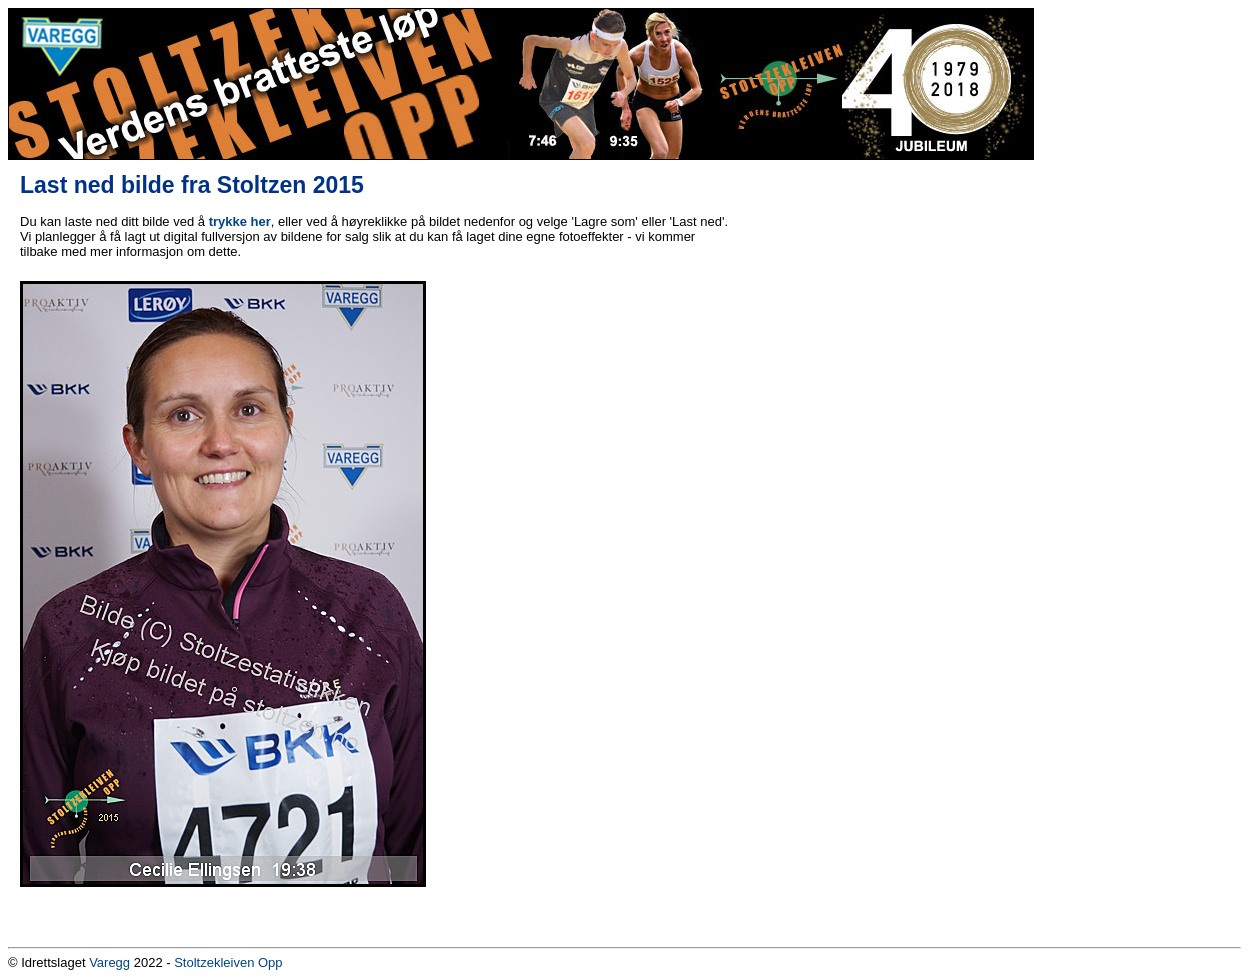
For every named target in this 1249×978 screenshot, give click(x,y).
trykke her (240, 221)
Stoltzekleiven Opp (228, 962)
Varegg (109, 962)
